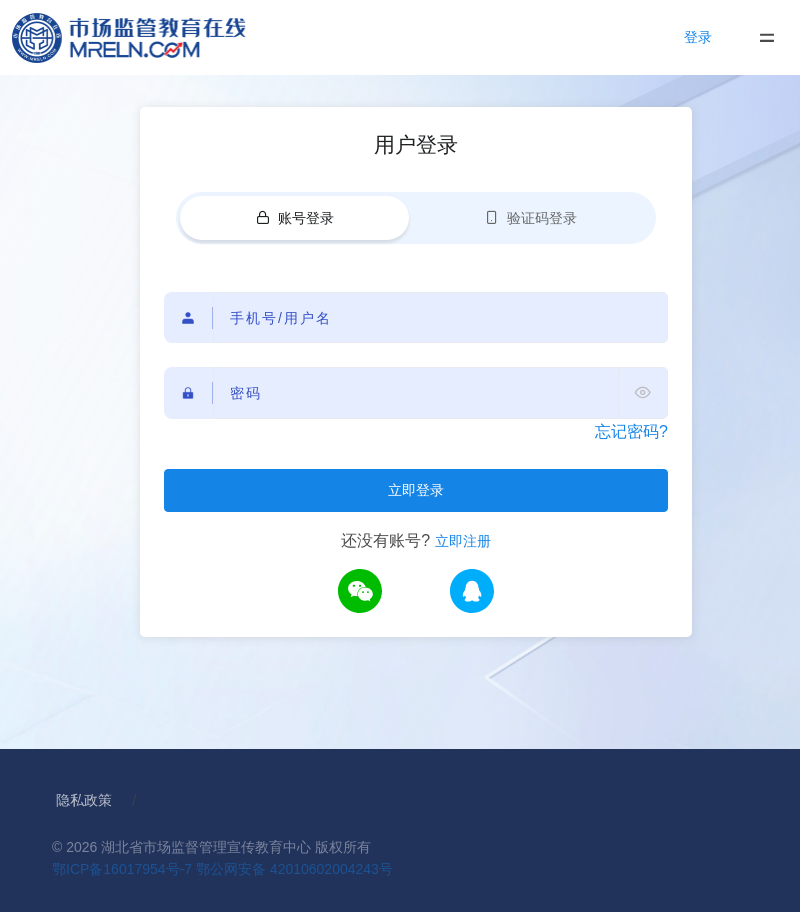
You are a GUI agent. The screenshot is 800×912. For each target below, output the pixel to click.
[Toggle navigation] (766, 37)
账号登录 (295, 218)
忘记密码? (631, 431)
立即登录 (416, 490)
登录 (698, 37)
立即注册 (463, 541)
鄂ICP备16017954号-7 (122, 869)
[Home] (148, 37)
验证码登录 (531, 218)
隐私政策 (84, 800)
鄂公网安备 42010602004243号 (294, 869)
